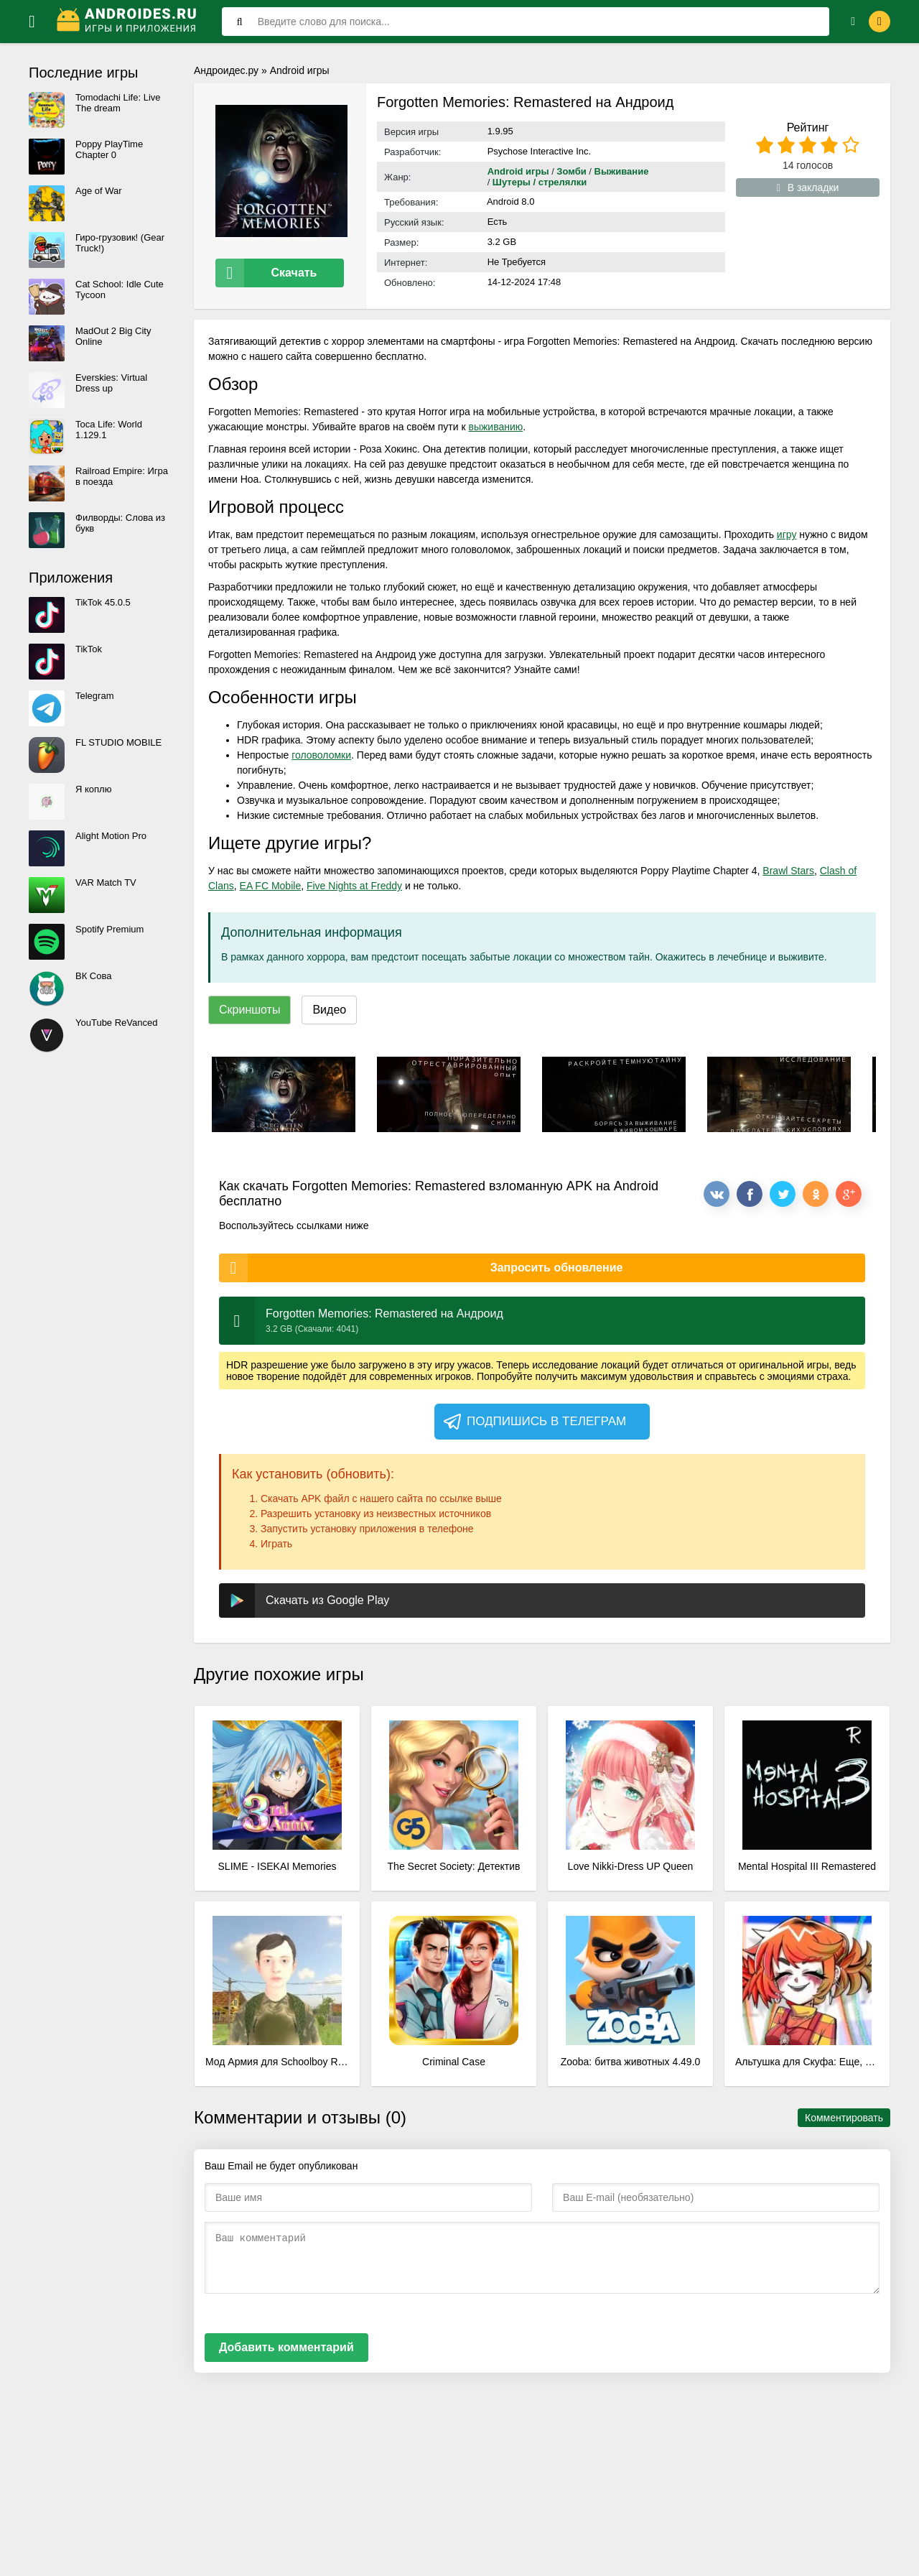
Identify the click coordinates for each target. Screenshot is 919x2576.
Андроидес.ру (226, 70)
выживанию (495, 424)
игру (787, 531)
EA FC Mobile (271, 883)
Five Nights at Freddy (354, 883)
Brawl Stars (788, 868)
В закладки (808, 187)
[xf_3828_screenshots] (284, 1091)
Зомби (571, 171)
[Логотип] (128, 21)
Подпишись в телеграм (534, 1419)
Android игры (300, 70)
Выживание (621, 171)
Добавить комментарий (286, 2344)
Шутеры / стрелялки (540, 182)
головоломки (321, 752)
